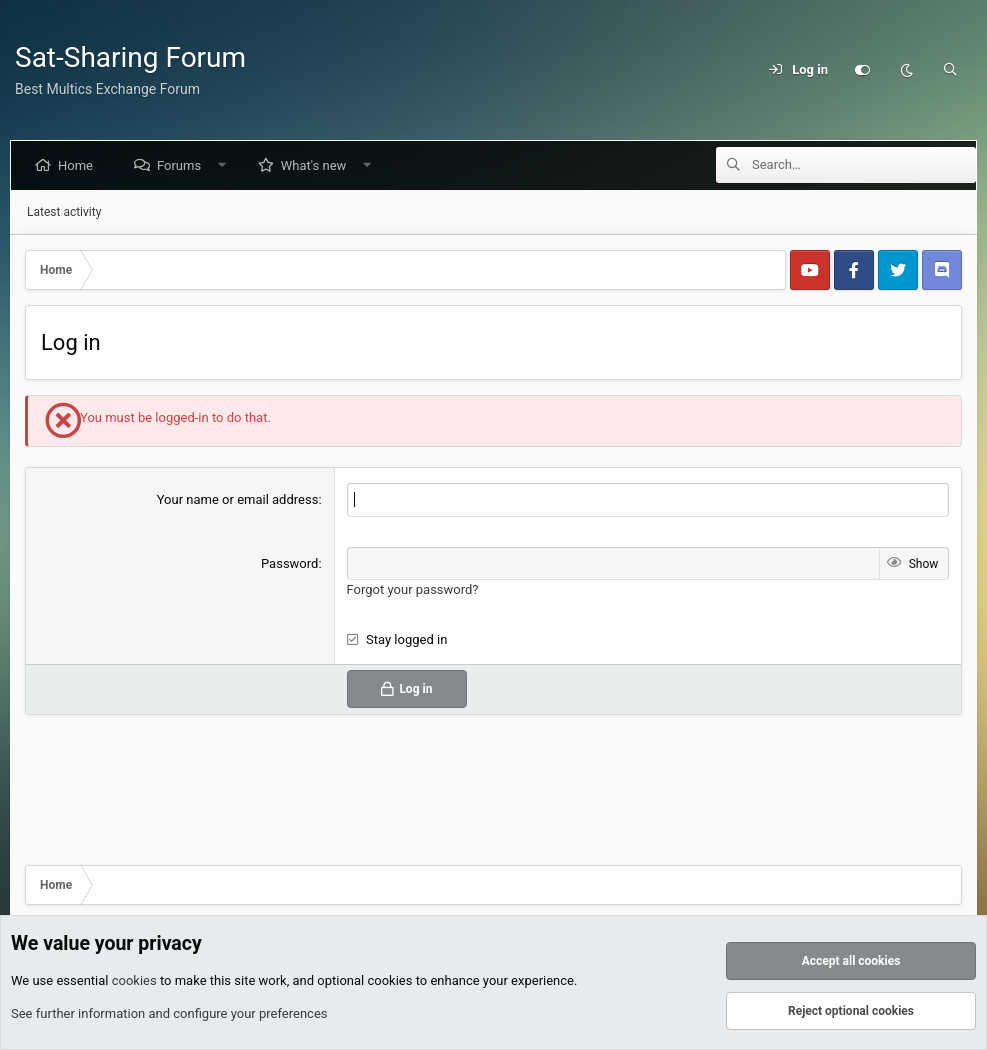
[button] (226, 165)
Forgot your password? (413, 589)
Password (289, 563)
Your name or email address (238, 499)
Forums (183, 165)
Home (79, 165)
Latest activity (64, 212)
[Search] (950, 70)
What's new (318, 165)
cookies (134, 980)
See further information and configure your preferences (169, 1013)
